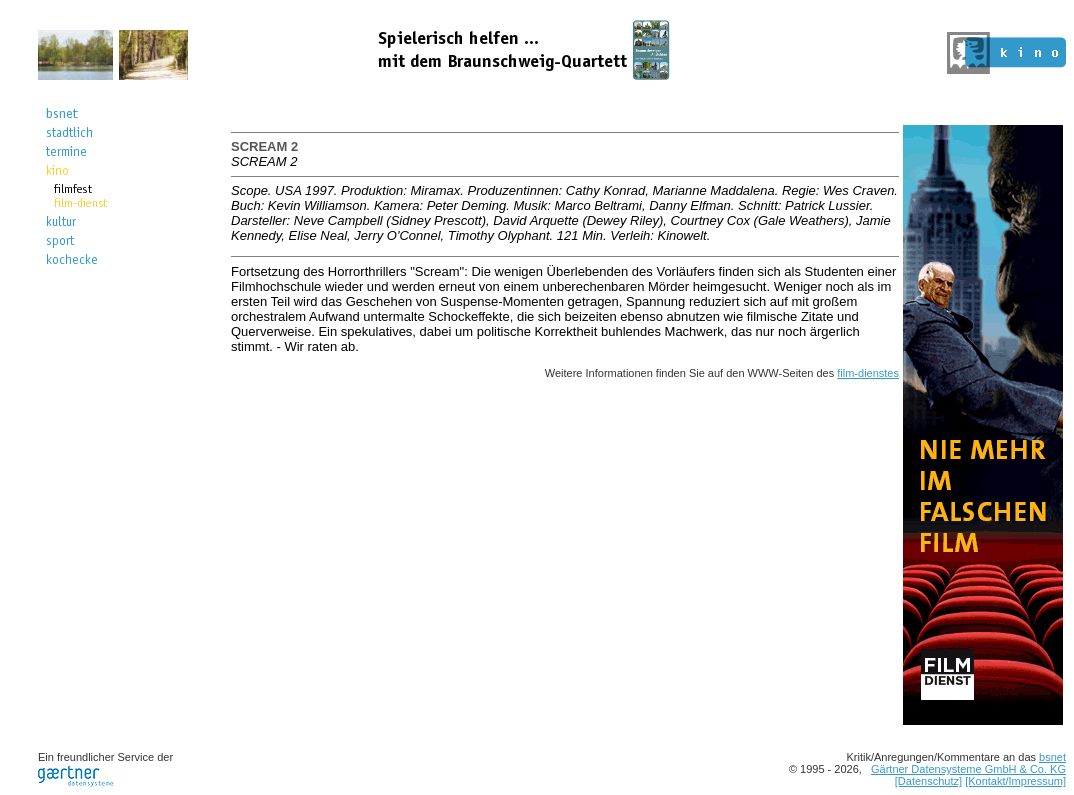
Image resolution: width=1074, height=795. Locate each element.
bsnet (1052, 757)
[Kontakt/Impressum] (1015, 781)
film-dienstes (868, 373)
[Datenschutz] (928, 781)
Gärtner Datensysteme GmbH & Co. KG (968, 769)
